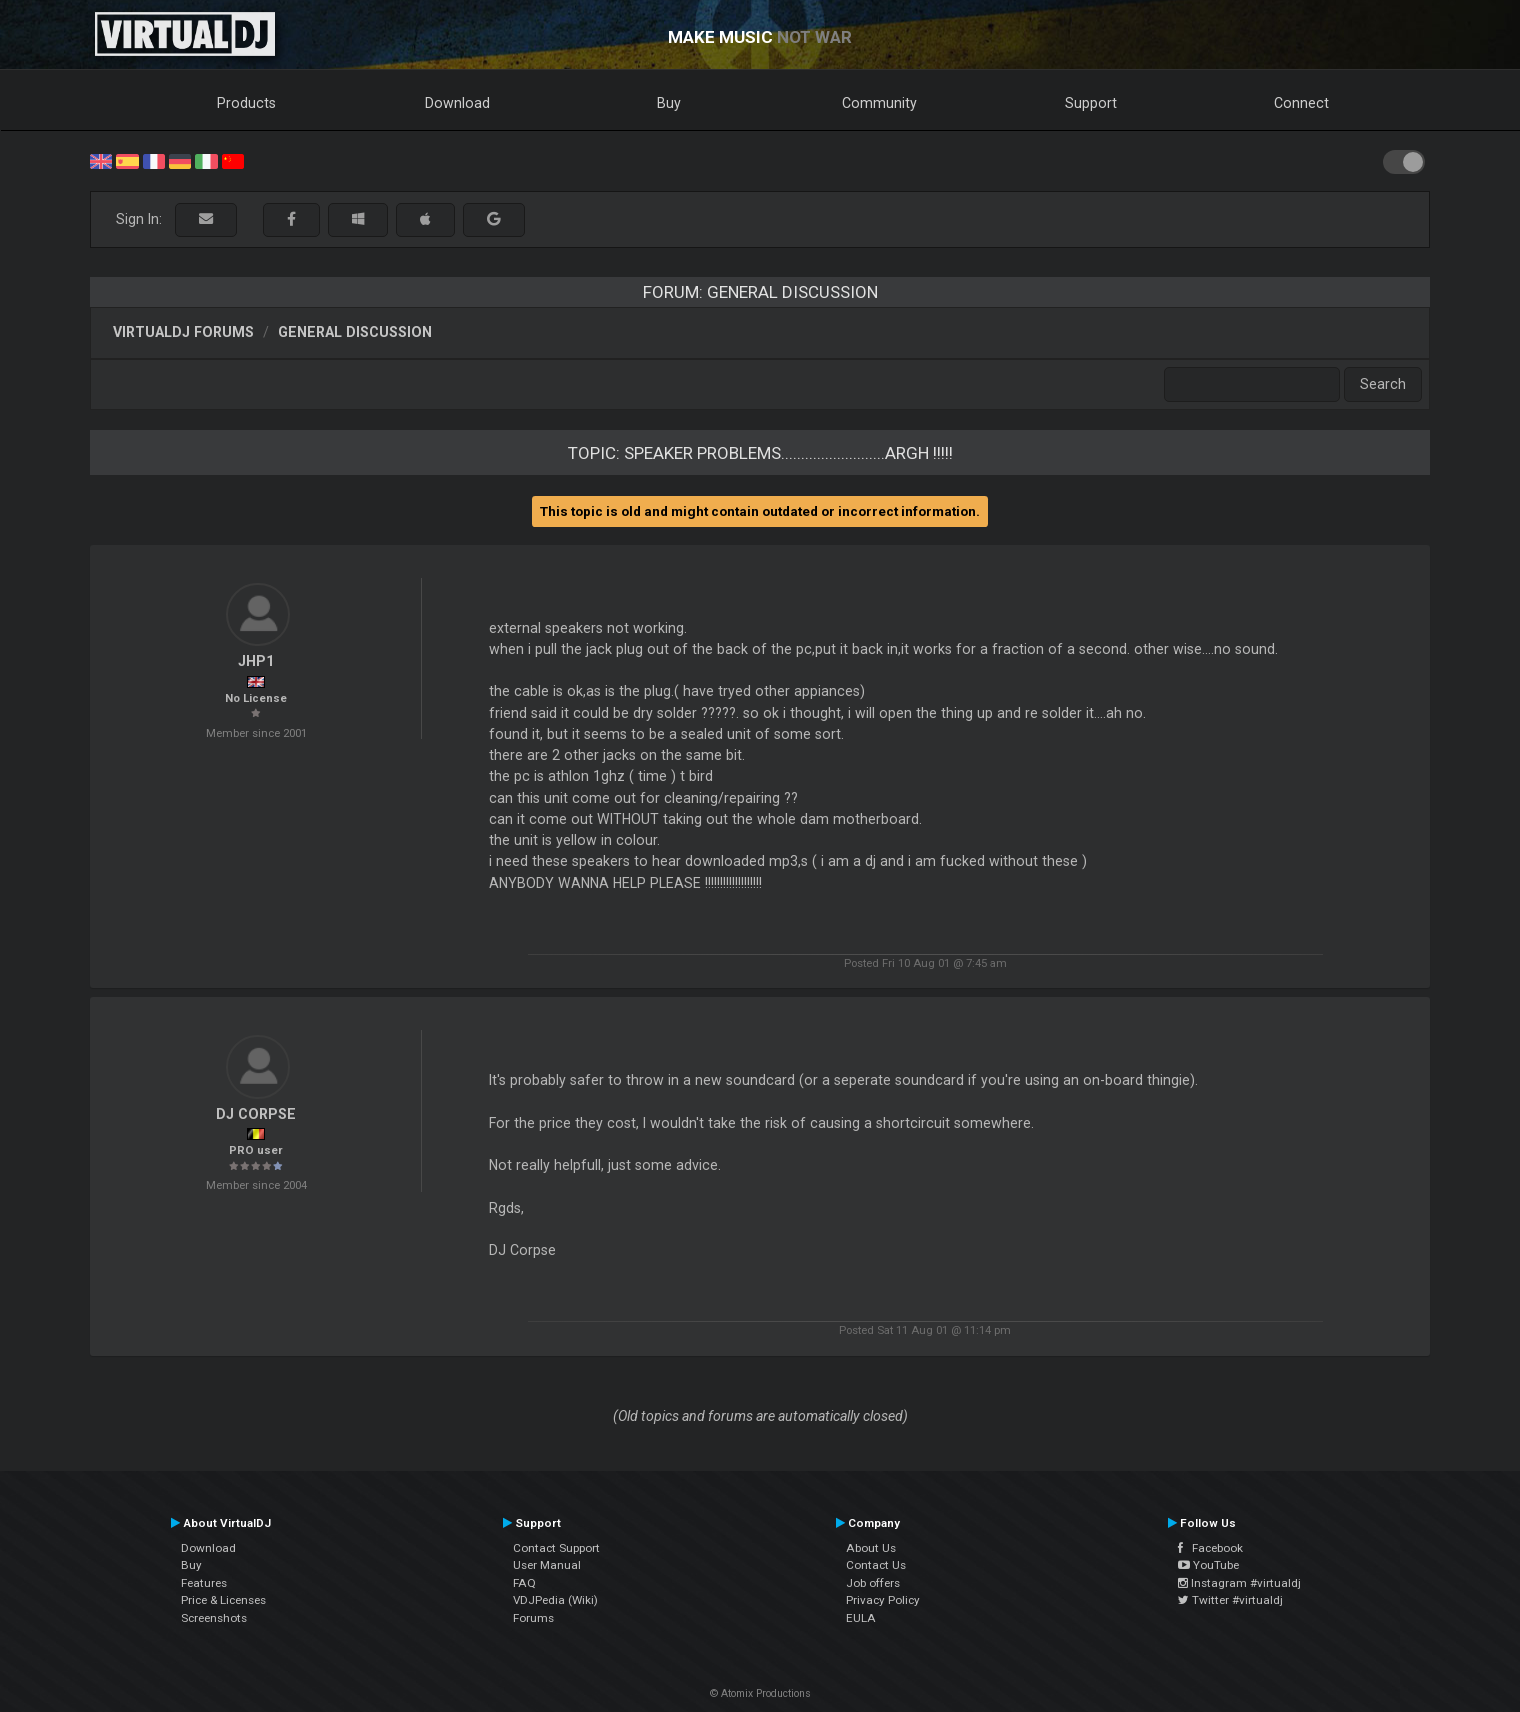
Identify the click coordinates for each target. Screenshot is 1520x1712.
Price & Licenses (223, 1600)
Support (1091, 103)
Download (457, 103)
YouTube (1208, 1565)
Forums (533, 1618)
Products (246, 103)
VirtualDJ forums (183, 332)
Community (879, 103)
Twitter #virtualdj (1230, 1600)
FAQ (524, 1583)
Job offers (873, 1583)
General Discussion (355, 332)
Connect (1301, 103)
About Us (871, 1548)
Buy (669, 103)
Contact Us (876, 1565)
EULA (861, 1618)
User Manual (547, 1565)
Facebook (1210, 1548)
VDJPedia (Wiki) (555, 1600)
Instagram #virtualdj (1239, 1583)
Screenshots (214, 1618)
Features (204, 1583)
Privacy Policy (883, 1600)
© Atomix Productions (760, 1693)
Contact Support (556, 1548)
